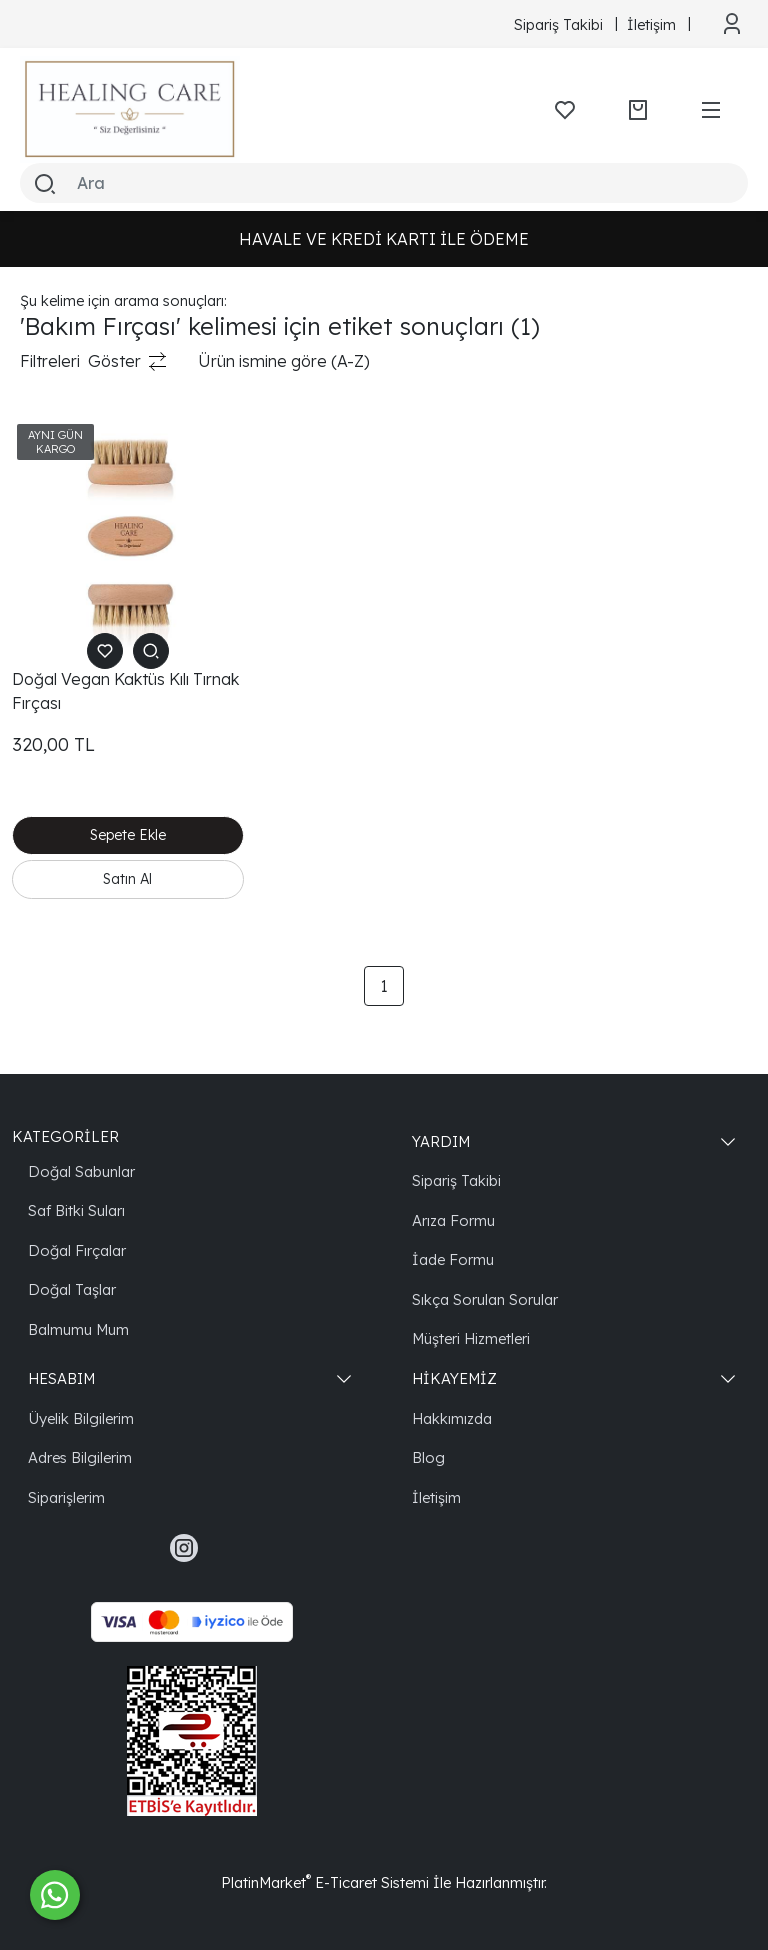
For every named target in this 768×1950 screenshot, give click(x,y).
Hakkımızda (452, 1418)
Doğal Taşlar (72, 1289)
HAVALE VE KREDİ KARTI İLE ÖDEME (384, 239)
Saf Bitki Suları (76, 1210)
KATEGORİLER (65, 1136)
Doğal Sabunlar (81, 1171)
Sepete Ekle (128, 835)
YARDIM (441, 1141)
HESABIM (61, 1378)
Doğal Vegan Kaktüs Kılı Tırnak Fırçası (125, 691)
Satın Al (127, 879)
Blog (428, 1457)
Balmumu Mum (78, 1329)
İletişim (436, 1497)
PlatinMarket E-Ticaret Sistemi (325, 1882)
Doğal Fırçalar (77, 1250)
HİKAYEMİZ (454, 1378)
